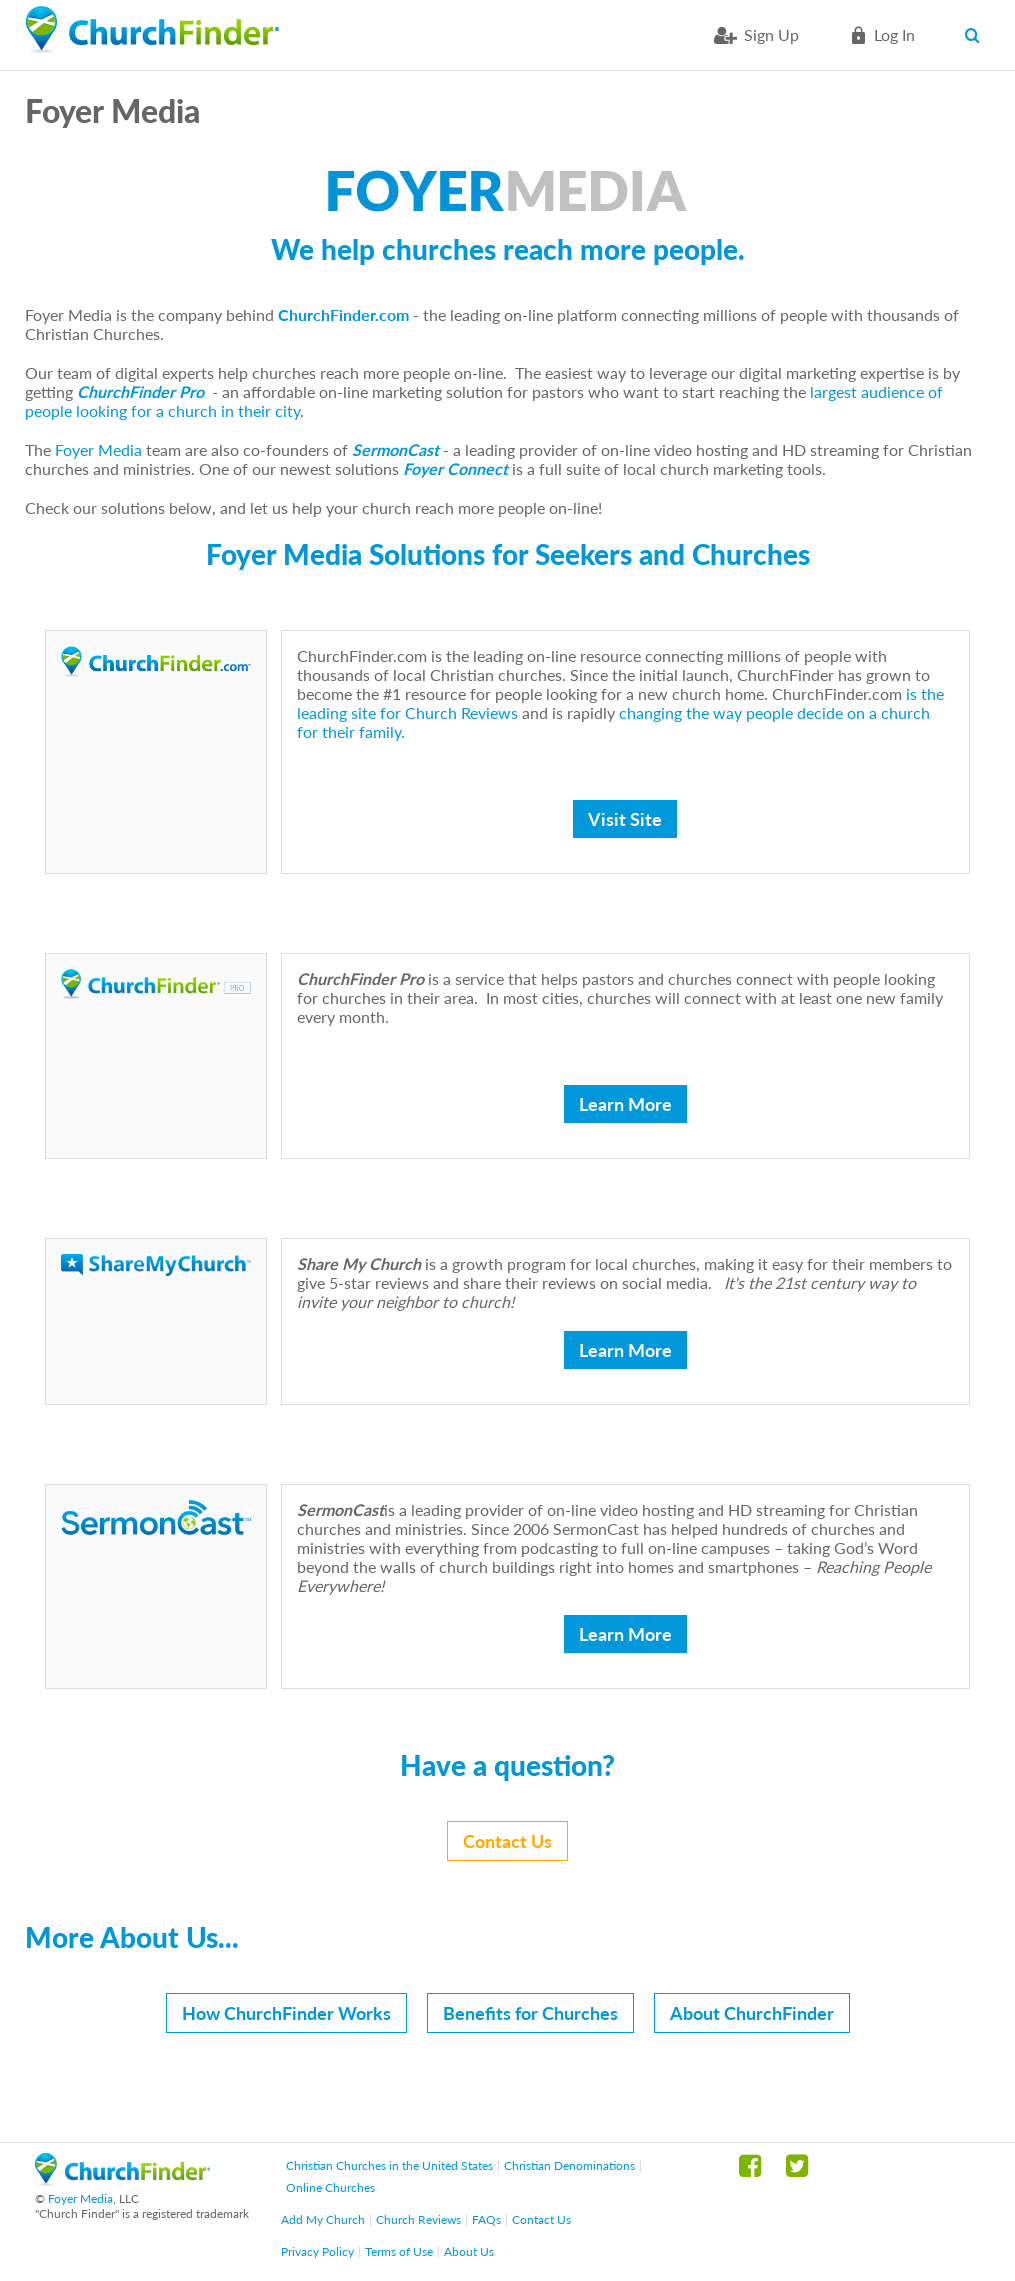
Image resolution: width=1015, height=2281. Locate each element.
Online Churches (330, 2187)
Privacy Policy (317, 2251)
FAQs (486, 2219)
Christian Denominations (569, 2165)
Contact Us (507, 1841)
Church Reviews (418, 2219)
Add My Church (323, 2219)
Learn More (625, 1104)
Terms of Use (399, 2251)
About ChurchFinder (752, 2013)
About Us (469, 2251)
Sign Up (771, 34)
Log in (894, 34)
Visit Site (625, 819)
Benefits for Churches (530, 2013)
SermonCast (395, 449)
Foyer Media (98, 449)
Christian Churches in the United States (389, 2165)
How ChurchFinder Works (286, 2013)
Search (977, 35)
